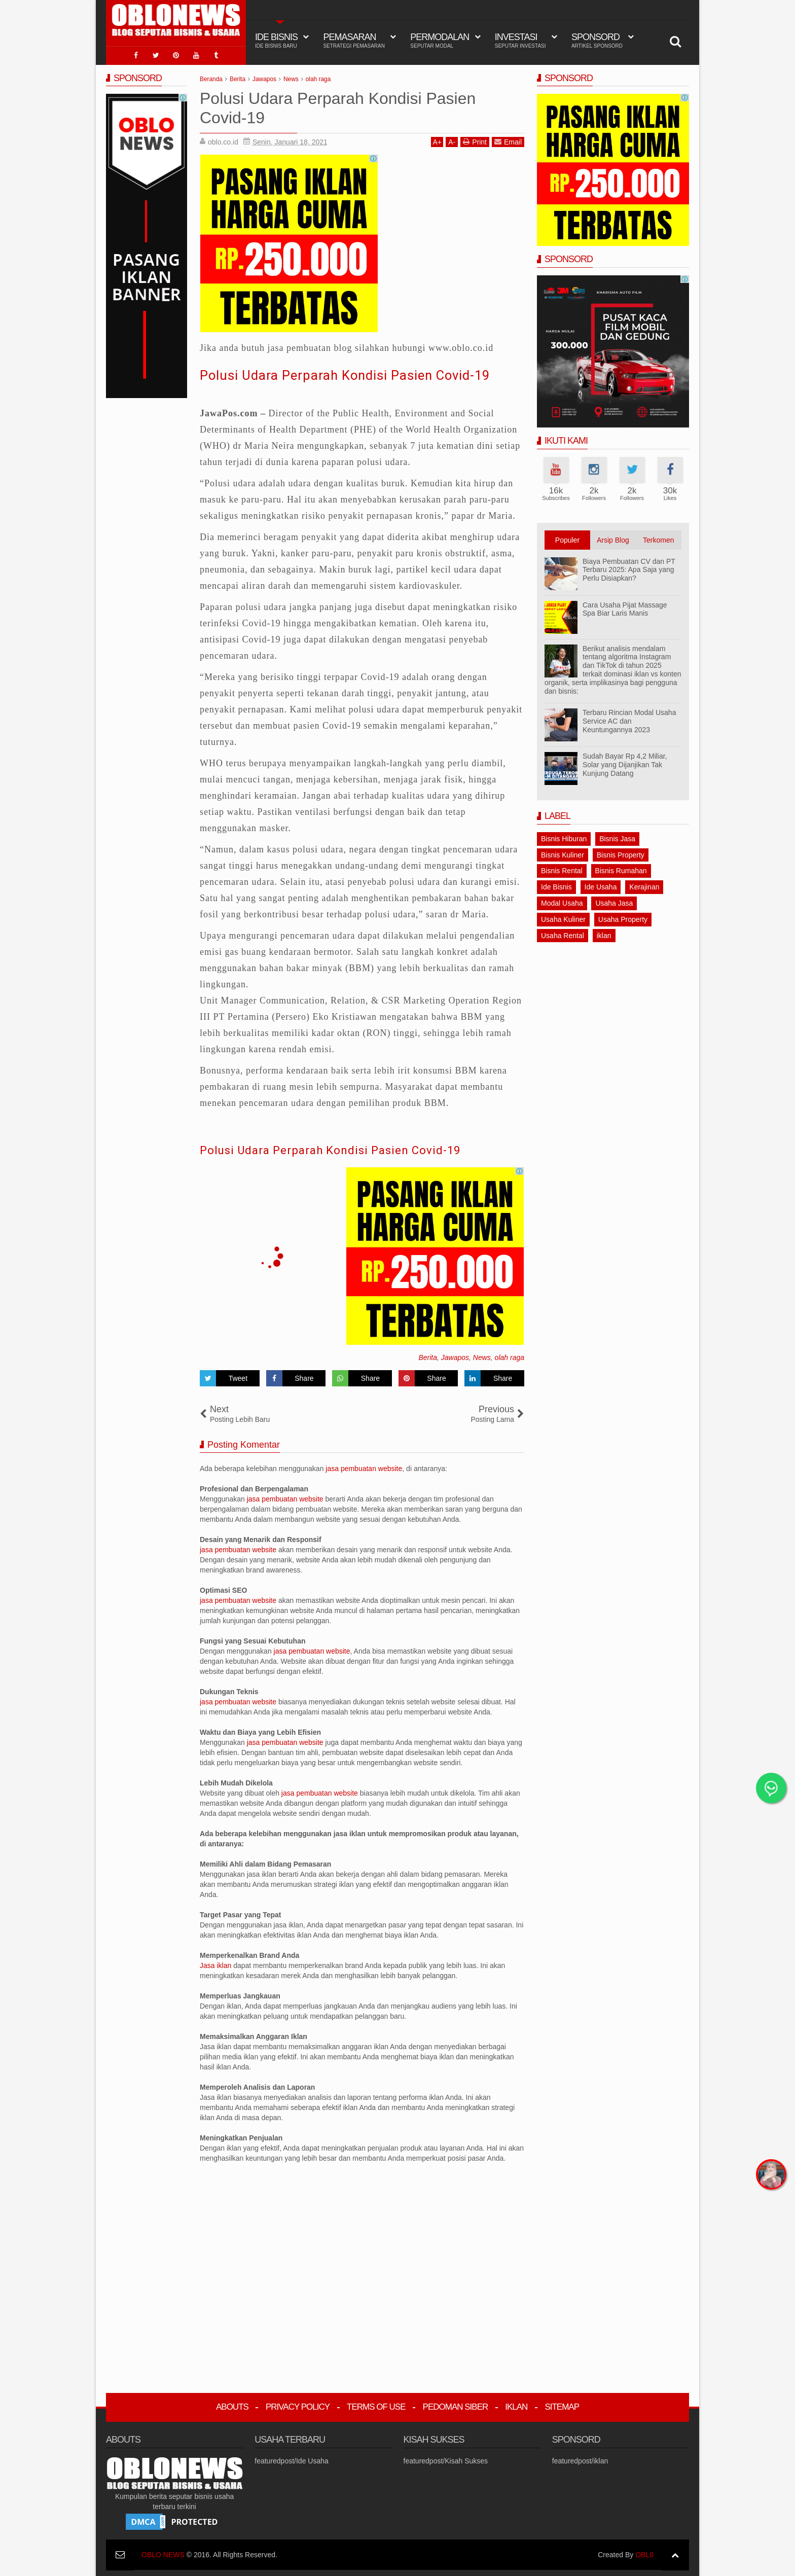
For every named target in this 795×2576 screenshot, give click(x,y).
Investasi (520, 40)
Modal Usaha (562, 901)
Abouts (232, 2405)
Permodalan (439, 40)
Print (475, 140)
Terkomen (658, 538)
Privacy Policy (298, 2405)
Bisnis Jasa (617, 837)
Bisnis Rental (562, 869)
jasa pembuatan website (364, 1467)
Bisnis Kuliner (562, 853)
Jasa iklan (216, 1964)
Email (508, 140)
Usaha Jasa (614, 901)
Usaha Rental (562, 933)
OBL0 (644, 2553)
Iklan (516, 2405)
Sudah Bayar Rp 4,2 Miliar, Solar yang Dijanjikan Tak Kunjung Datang (625, 763)
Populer (567, 538)
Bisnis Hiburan (564, 837)
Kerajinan (644, 885)
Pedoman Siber (455, 2405)
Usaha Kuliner (563, 917)
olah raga (509, 1356)
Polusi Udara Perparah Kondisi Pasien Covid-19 (358, 373)
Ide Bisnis (556, 885)
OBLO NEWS (163, 2553)
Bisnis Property (620, 853)
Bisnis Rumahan (621, 869)
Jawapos (455, 1356)
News (482, 1356)
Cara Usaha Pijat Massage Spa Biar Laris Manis (625, 607)
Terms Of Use (376, 2405)
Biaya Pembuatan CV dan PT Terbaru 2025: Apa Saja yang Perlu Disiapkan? (629, 568)
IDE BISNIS (276, 40)
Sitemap (562, 2405)
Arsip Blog (613, 538)
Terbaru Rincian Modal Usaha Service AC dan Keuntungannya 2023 (629, 719)
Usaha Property (622, 917)
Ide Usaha (601, 885)
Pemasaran (354, 40)
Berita (427, 1356)
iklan (604, 933)
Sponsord (597, 40)
